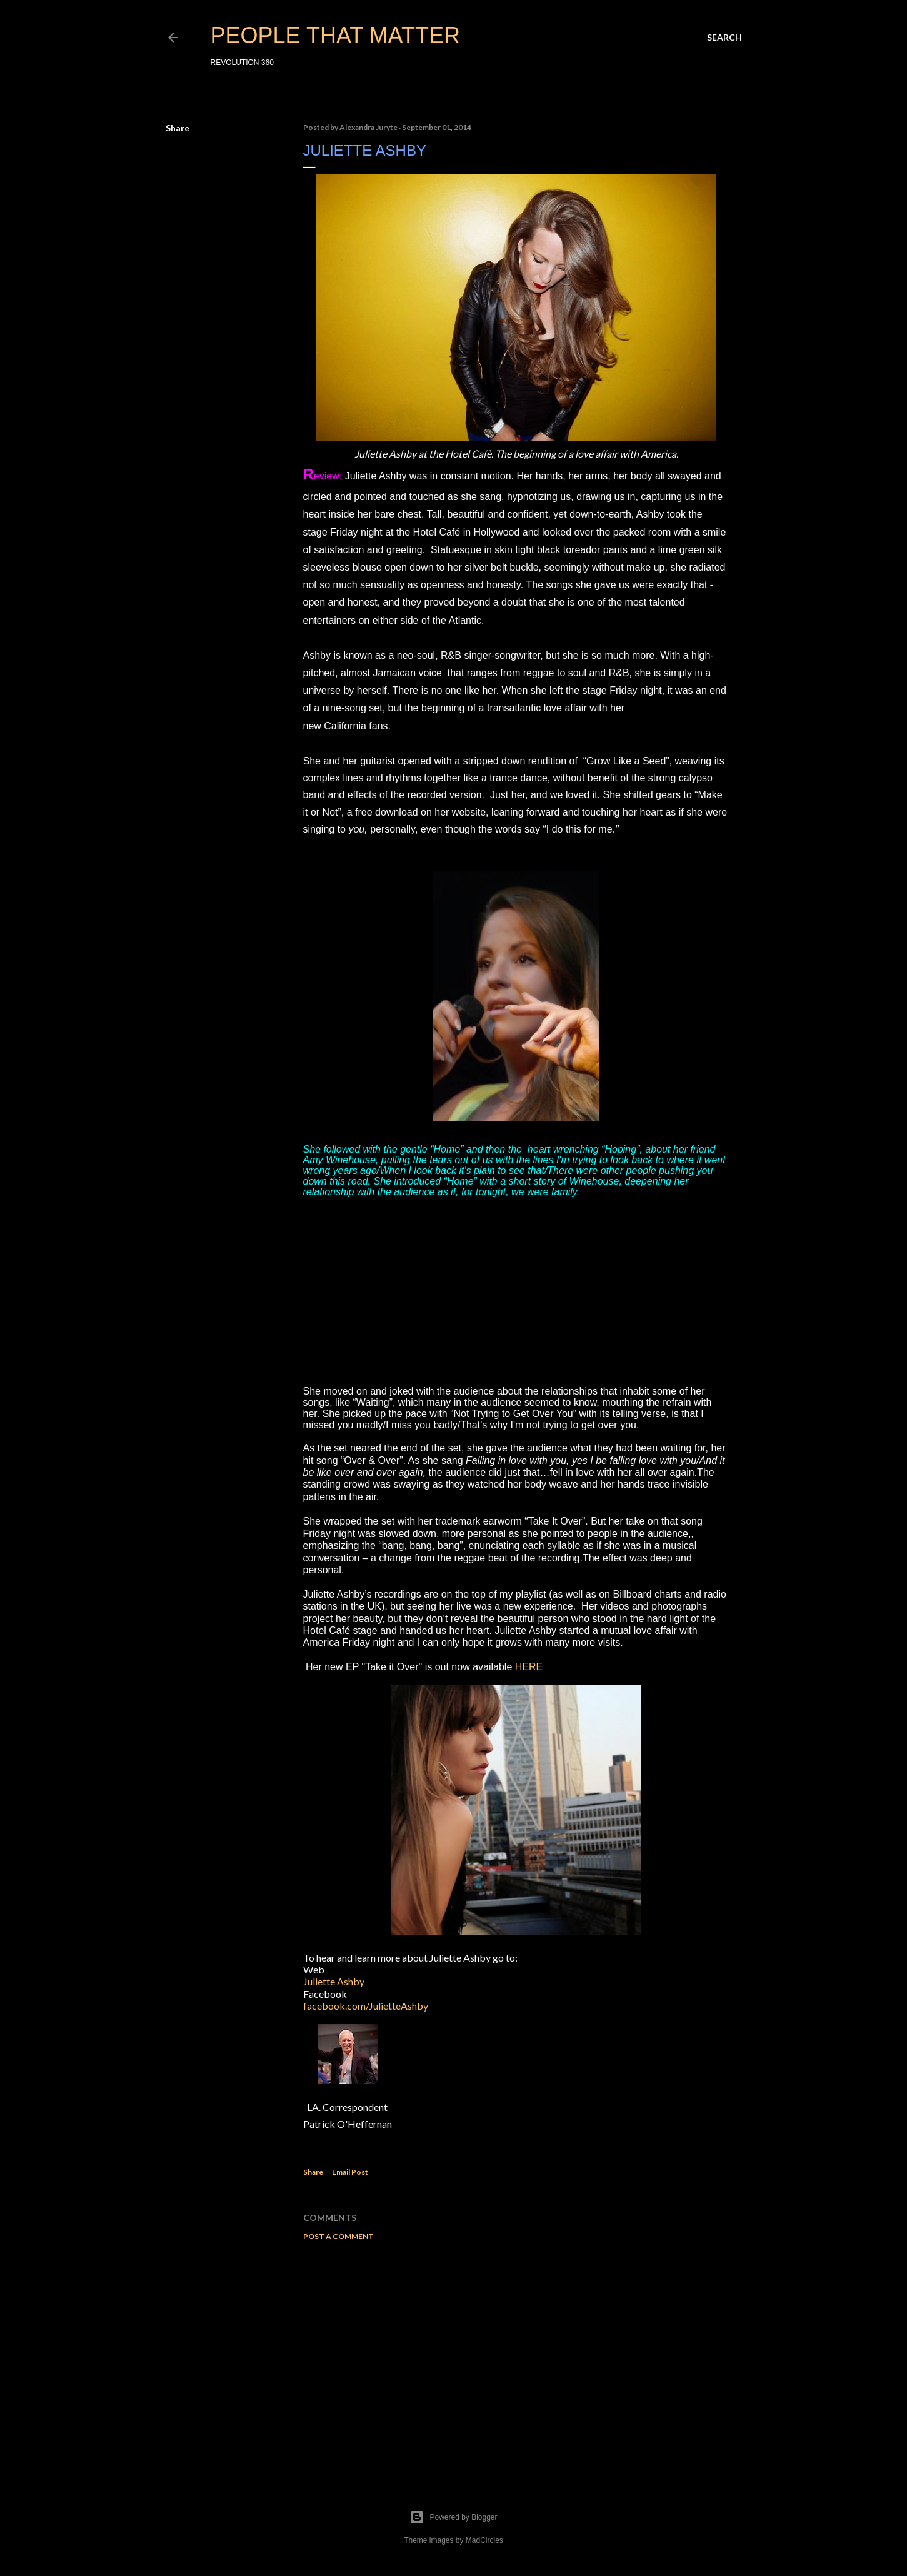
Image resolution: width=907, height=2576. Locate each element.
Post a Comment (338, 2236)
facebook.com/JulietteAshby (365, 2006)
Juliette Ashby (333, 1981)
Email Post (350, 2172)
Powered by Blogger (453, 2517)
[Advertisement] (516, 2359)
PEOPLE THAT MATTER (335, 35)
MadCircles (484, 2540)
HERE (529, 1666)
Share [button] (177, 128)
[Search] (724, 38)
